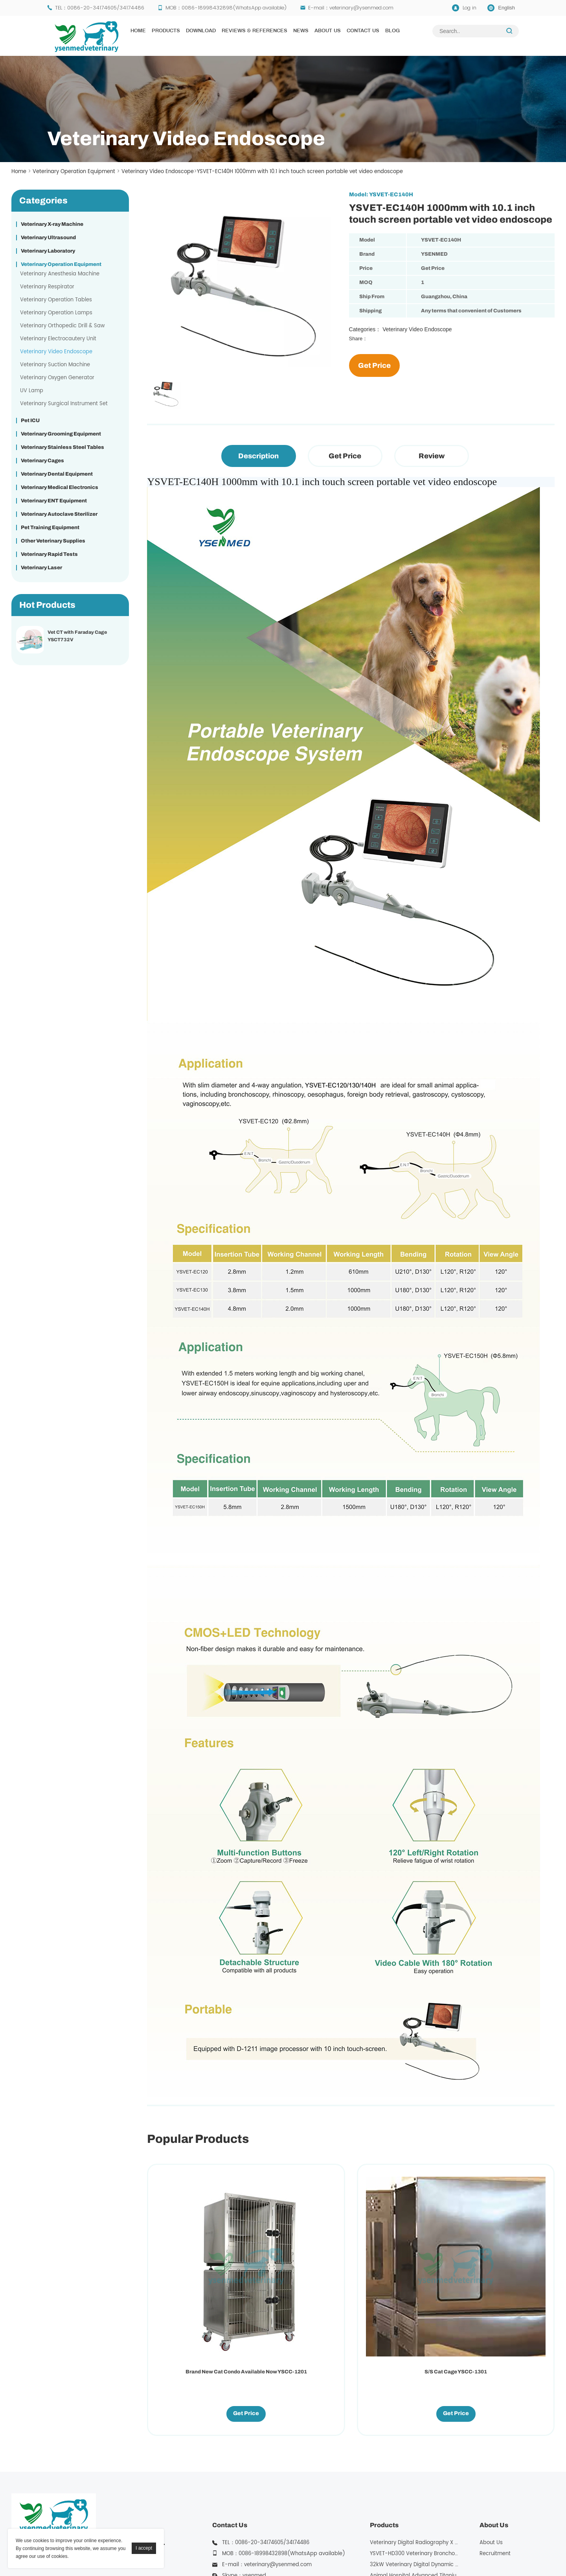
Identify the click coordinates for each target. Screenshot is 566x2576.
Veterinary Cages (42, 460)
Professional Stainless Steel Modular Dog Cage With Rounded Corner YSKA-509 (508, 2274)
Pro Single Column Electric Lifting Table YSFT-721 (403, 2270)
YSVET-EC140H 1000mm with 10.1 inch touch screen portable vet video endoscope (300, 172)
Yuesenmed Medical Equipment (249, 2549)
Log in (469, 7)
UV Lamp (31, 391)
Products (166, 31)
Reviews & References (254, 31)
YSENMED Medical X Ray (330, 2549)
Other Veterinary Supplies (53, 541)
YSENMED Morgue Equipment (407, 2549)
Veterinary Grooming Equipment (61, 434)
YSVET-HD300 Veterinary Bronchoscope (420, 2449)
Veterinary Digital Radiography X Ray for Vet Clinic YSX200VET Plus (454, 2438)
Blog (392, 31)
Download (201, 31)
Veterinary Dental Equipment (57, 474)
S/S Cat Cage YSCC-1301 (298, 2267)
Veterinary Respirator (47, 287)
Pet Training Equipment (50, 527)
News (301, 31)
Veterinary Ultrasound (48, 237)
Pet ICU (30, 420)
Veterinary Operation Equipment (74, 172)
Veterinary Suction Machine (55, 365)
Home (138, 31)
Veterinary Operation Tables (56, 300)
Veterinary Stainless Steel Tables (62, 447)
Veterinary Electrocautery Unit (58, 339)
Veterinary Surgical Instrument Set (64, 404)
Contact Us (363, 31)
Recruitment (495, 2449)
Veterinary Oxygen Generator (57, 378)
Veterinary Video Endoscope (157, 172)
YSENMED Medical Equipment (162, 2549)
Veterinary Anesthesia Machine (59, 274)
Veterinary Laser (41, 567)
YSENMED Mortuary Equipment (492, 2549)
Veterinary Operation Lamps (56, 313)
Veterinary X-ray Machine (52, 224)
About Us (327, 31)
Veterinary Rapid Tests (49, 554)
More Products (388, 2504)
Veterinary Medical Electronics (59, 487)
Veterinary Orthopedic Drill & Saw (62, 326)
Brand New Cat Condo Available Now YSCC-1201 (194, 2270)
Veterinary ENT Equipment (54, 501)
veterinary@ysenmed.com (361, 7)
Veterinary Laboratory (48, 251)
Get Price (374, 365)
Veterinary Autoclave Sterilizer (59, 514)
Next (148, 370)
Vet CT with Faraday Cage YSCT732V (77, 635)
